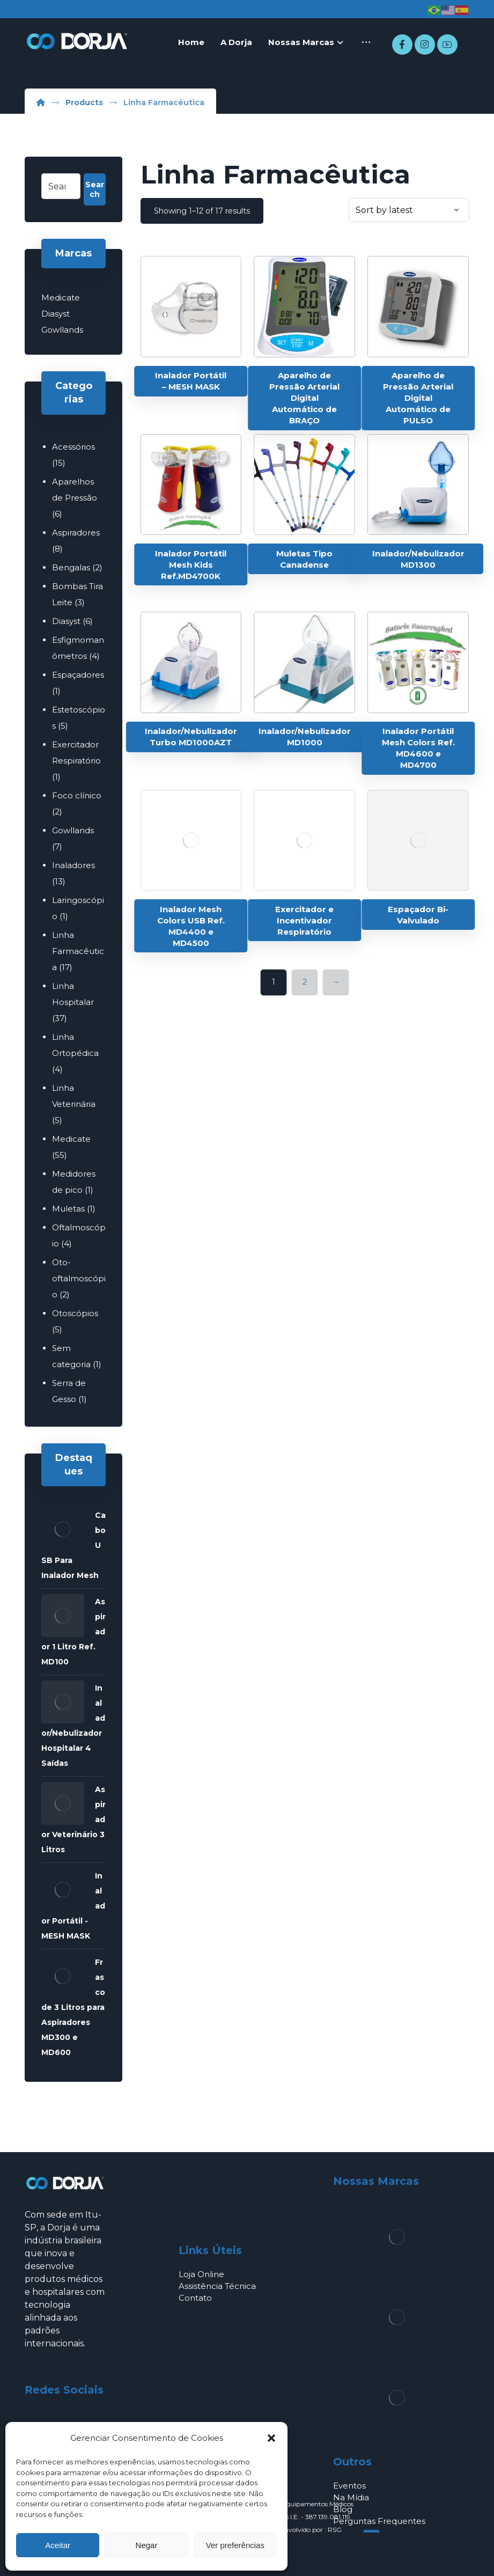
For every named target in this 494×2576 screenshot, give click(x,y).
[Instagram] (425, 44)
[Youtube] (447, 44)
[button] (271, 2438)
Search (94, 189)
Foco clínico (76, 795)
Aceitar (57, 2545)
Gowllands (62, 330)
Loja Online (201, 2274)
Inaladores (73, 865)
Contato (195, 2298)
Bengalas (71, 567)
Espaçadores (78, 675)
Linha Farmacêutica (78, 951)
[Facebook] (402, 44)
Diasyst (55, 314)
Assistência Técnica (217, 2286)
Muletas (68, 1208)
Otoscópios (75, 1313)
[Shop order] (409, 210)
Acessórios (73, 447)
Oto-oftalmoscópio (79, 1278)
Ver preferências (235, 2545)
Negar (147, 2545)
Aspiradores (76, 532)
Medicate (60, 297)
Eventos (349, 2485)
